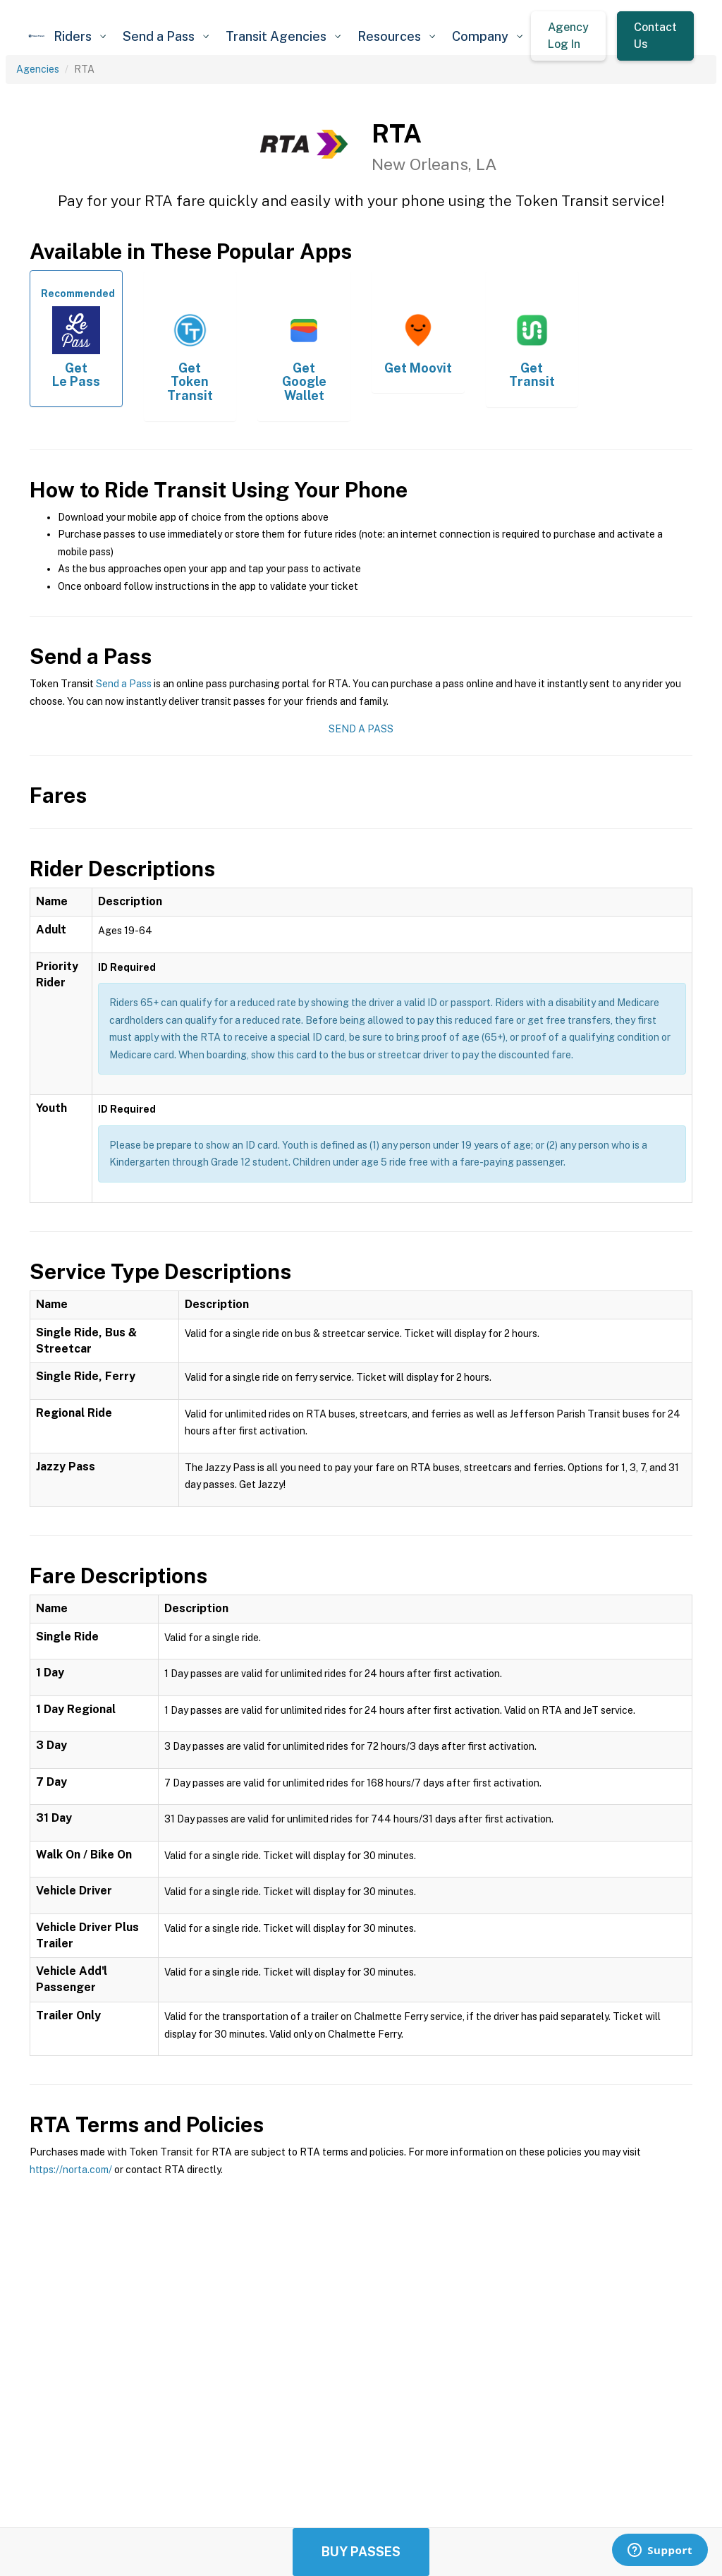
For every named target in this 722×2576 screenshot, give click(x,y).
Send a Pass (124, 683)
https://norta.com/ (71, 2169)
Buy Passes (361, 2551)
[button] (79, 36)
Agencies (37, 69)
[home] (36, 36)
